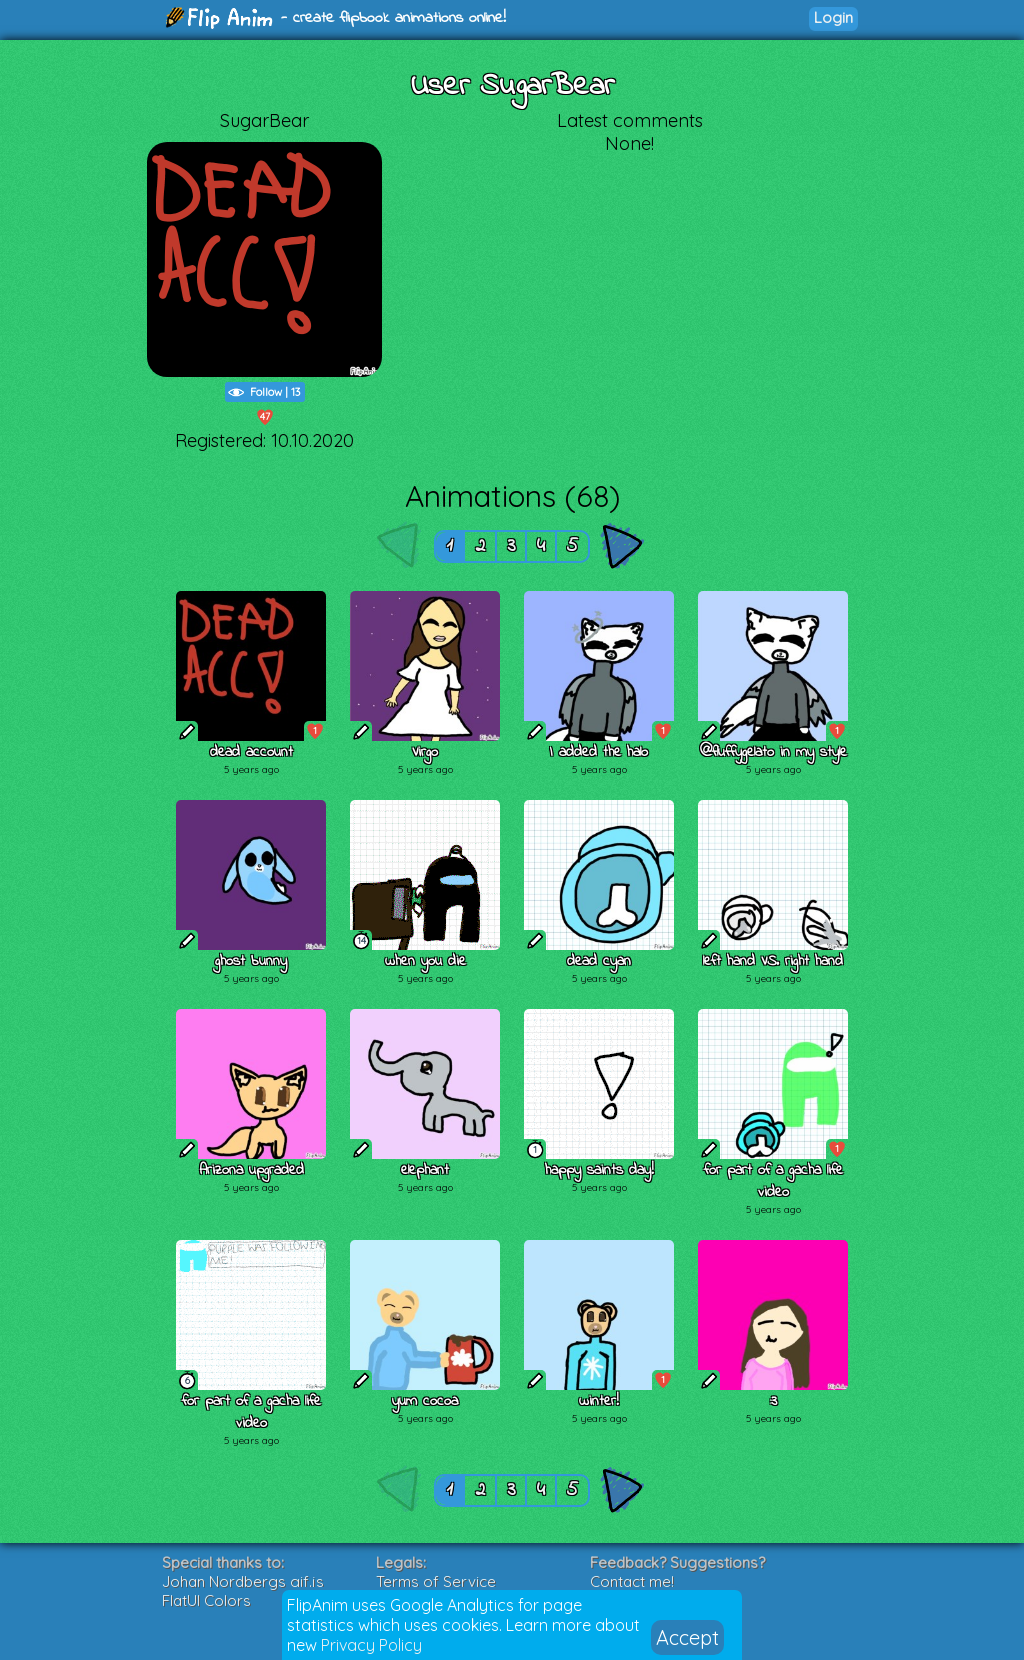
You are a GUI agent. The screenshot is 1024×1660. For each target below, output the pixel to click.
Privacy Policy (371, 1645)
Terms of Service (436, 1581)
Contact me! (632, 1581)
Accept (687, 1637)
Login (833, 17)
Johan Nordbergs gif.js (243, 1581)
